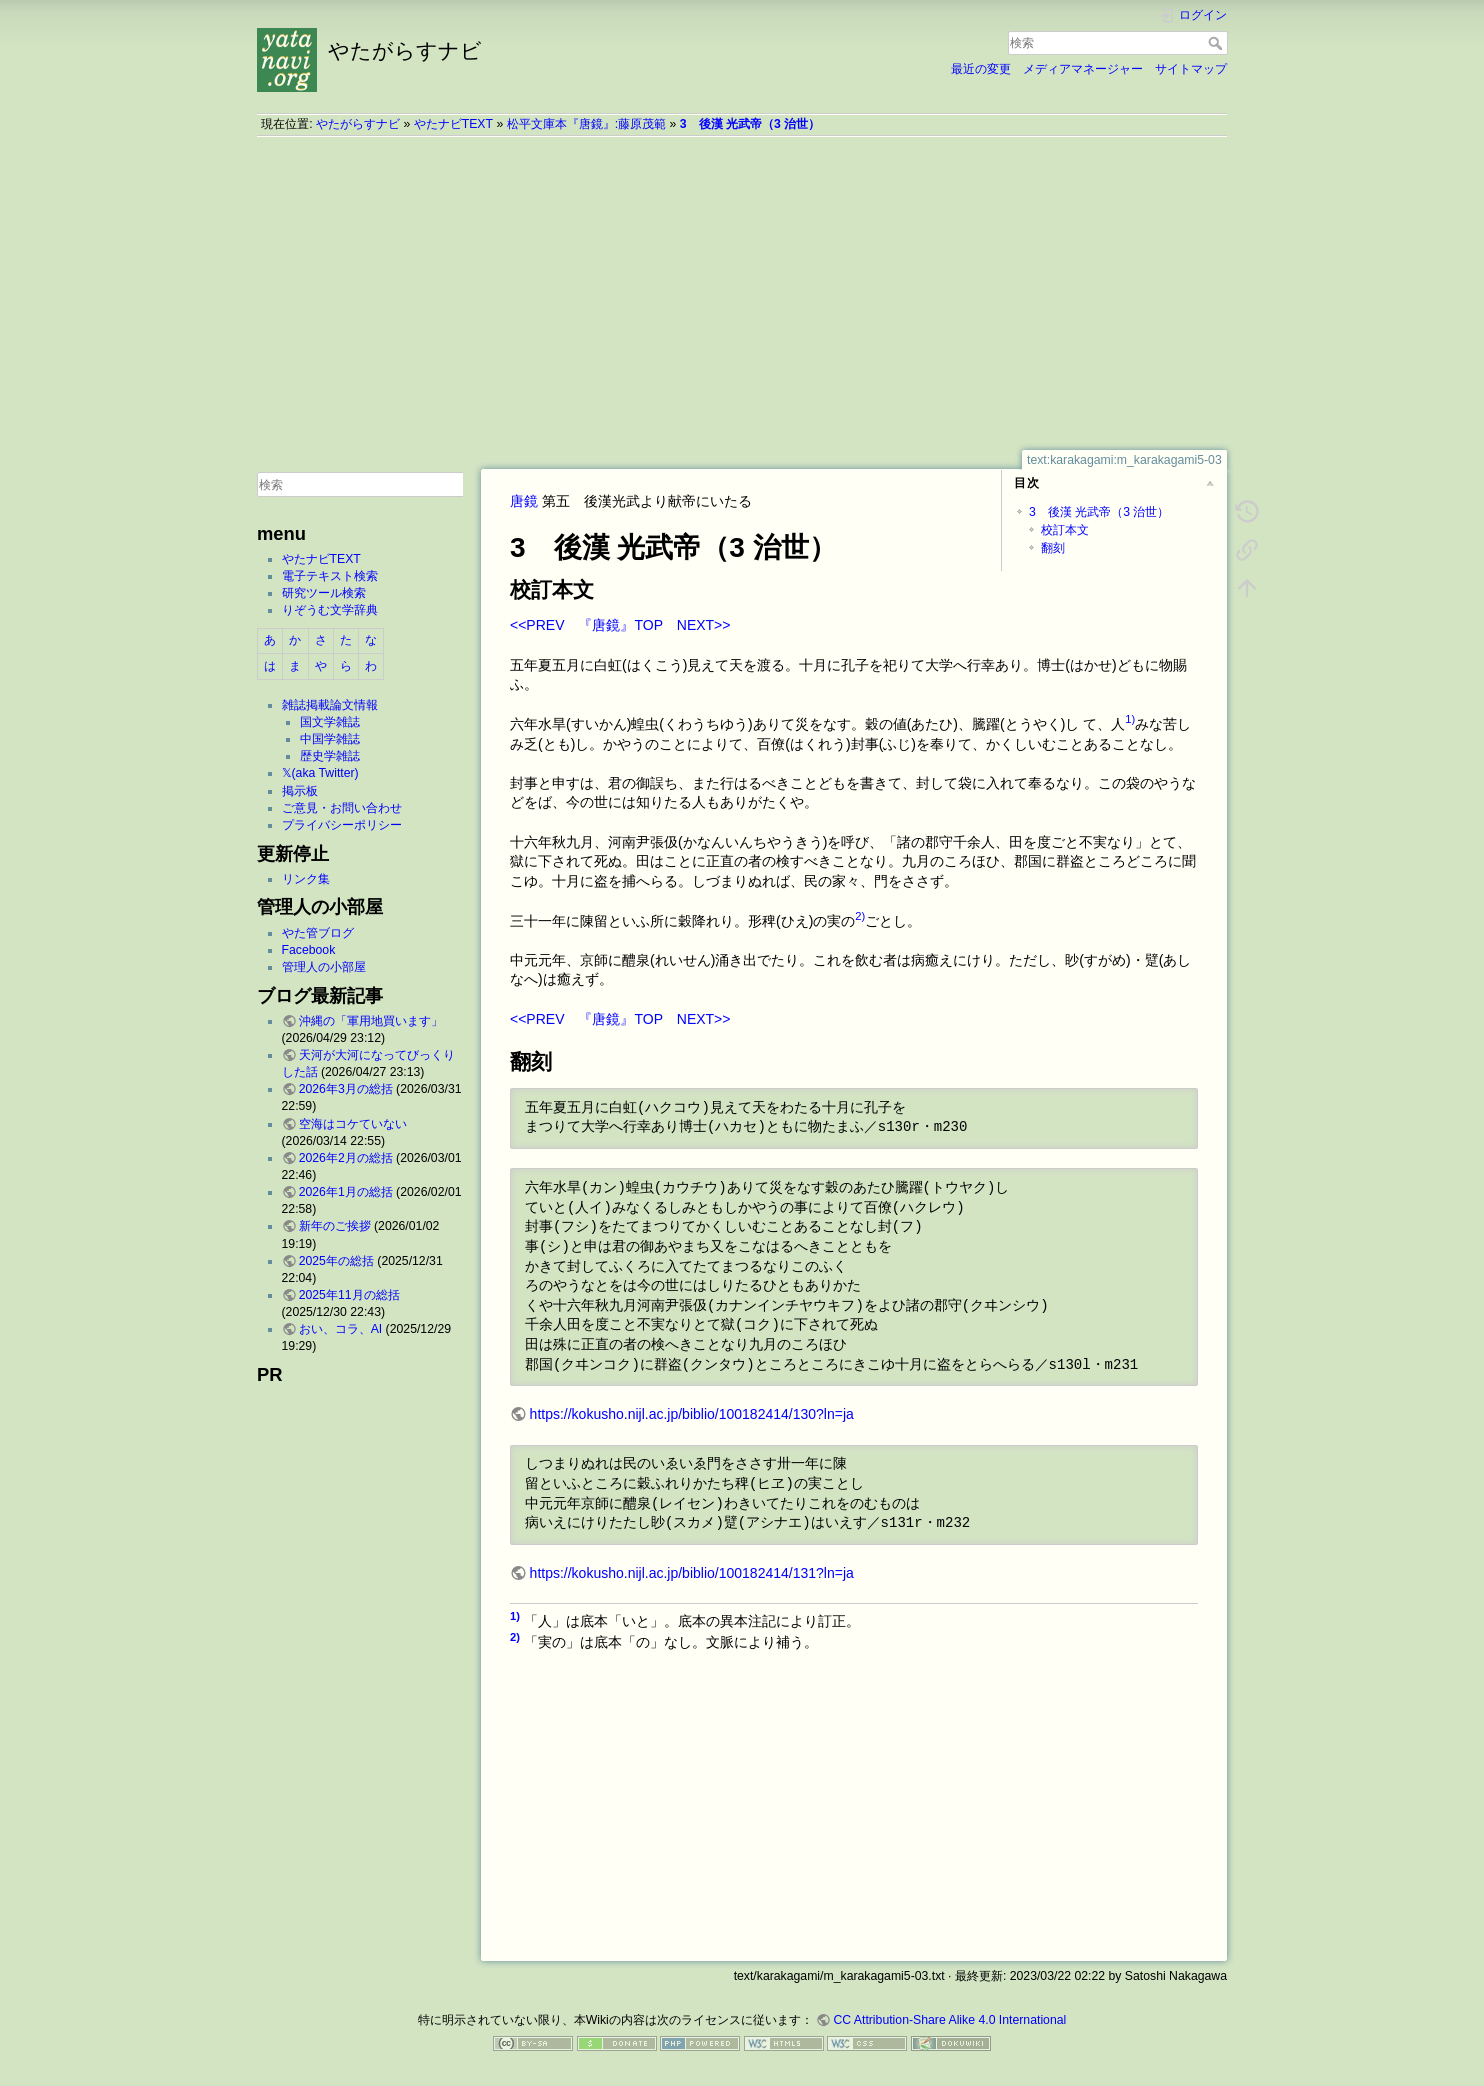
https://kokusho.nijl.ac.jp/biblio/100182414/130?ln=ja (692, 1414)
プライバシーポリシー (342, 825)
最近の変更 (981, 69)
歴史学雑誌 (330, 756)
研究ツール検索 (324, 593)
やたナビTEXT (453, 124)
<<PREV (537, 625)
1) (1130, 719)
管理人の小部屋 (324, 967)
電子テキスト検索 (330, 576)
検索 (1217, 43)
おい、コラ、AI (341, 1329)
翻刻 (1053, 548)
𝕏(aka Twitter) (320, 773)
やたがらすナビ (358, 124)
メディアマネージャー (1083, 69)
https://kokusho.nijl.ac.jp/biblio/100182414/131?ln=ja (692, 1573)
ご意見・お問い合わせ (342, 808)
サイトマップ (1191, 69)
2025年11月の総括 (349, 1295)
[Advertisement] (742, 293)
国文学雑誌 (330, 722)
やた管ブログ (318, 933)
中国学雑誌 (330, 739)
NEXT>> (704, 625)
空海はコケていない (353, 1124)
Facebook (309, 950)
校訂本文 (1065, 530)
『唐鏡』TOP (620, 625)
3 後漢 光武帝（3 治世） (750, 124)
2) (860, 916)
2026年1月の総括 (346, 1192)
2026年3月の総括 (346, 1089)
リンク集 (306, 879)
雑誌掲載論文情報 (330, 705)
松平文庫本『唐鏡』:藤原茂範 (586, 124)
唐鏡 (524, 501)
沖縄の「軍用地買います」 (371, 1021)
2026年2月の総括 (346, 1158)
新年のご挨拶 (335, 1226)
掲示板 (300, 791)
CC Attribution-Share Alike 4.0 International (949, 2020)
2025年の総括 (336, 1261)
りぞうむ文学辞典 (330, 610)
